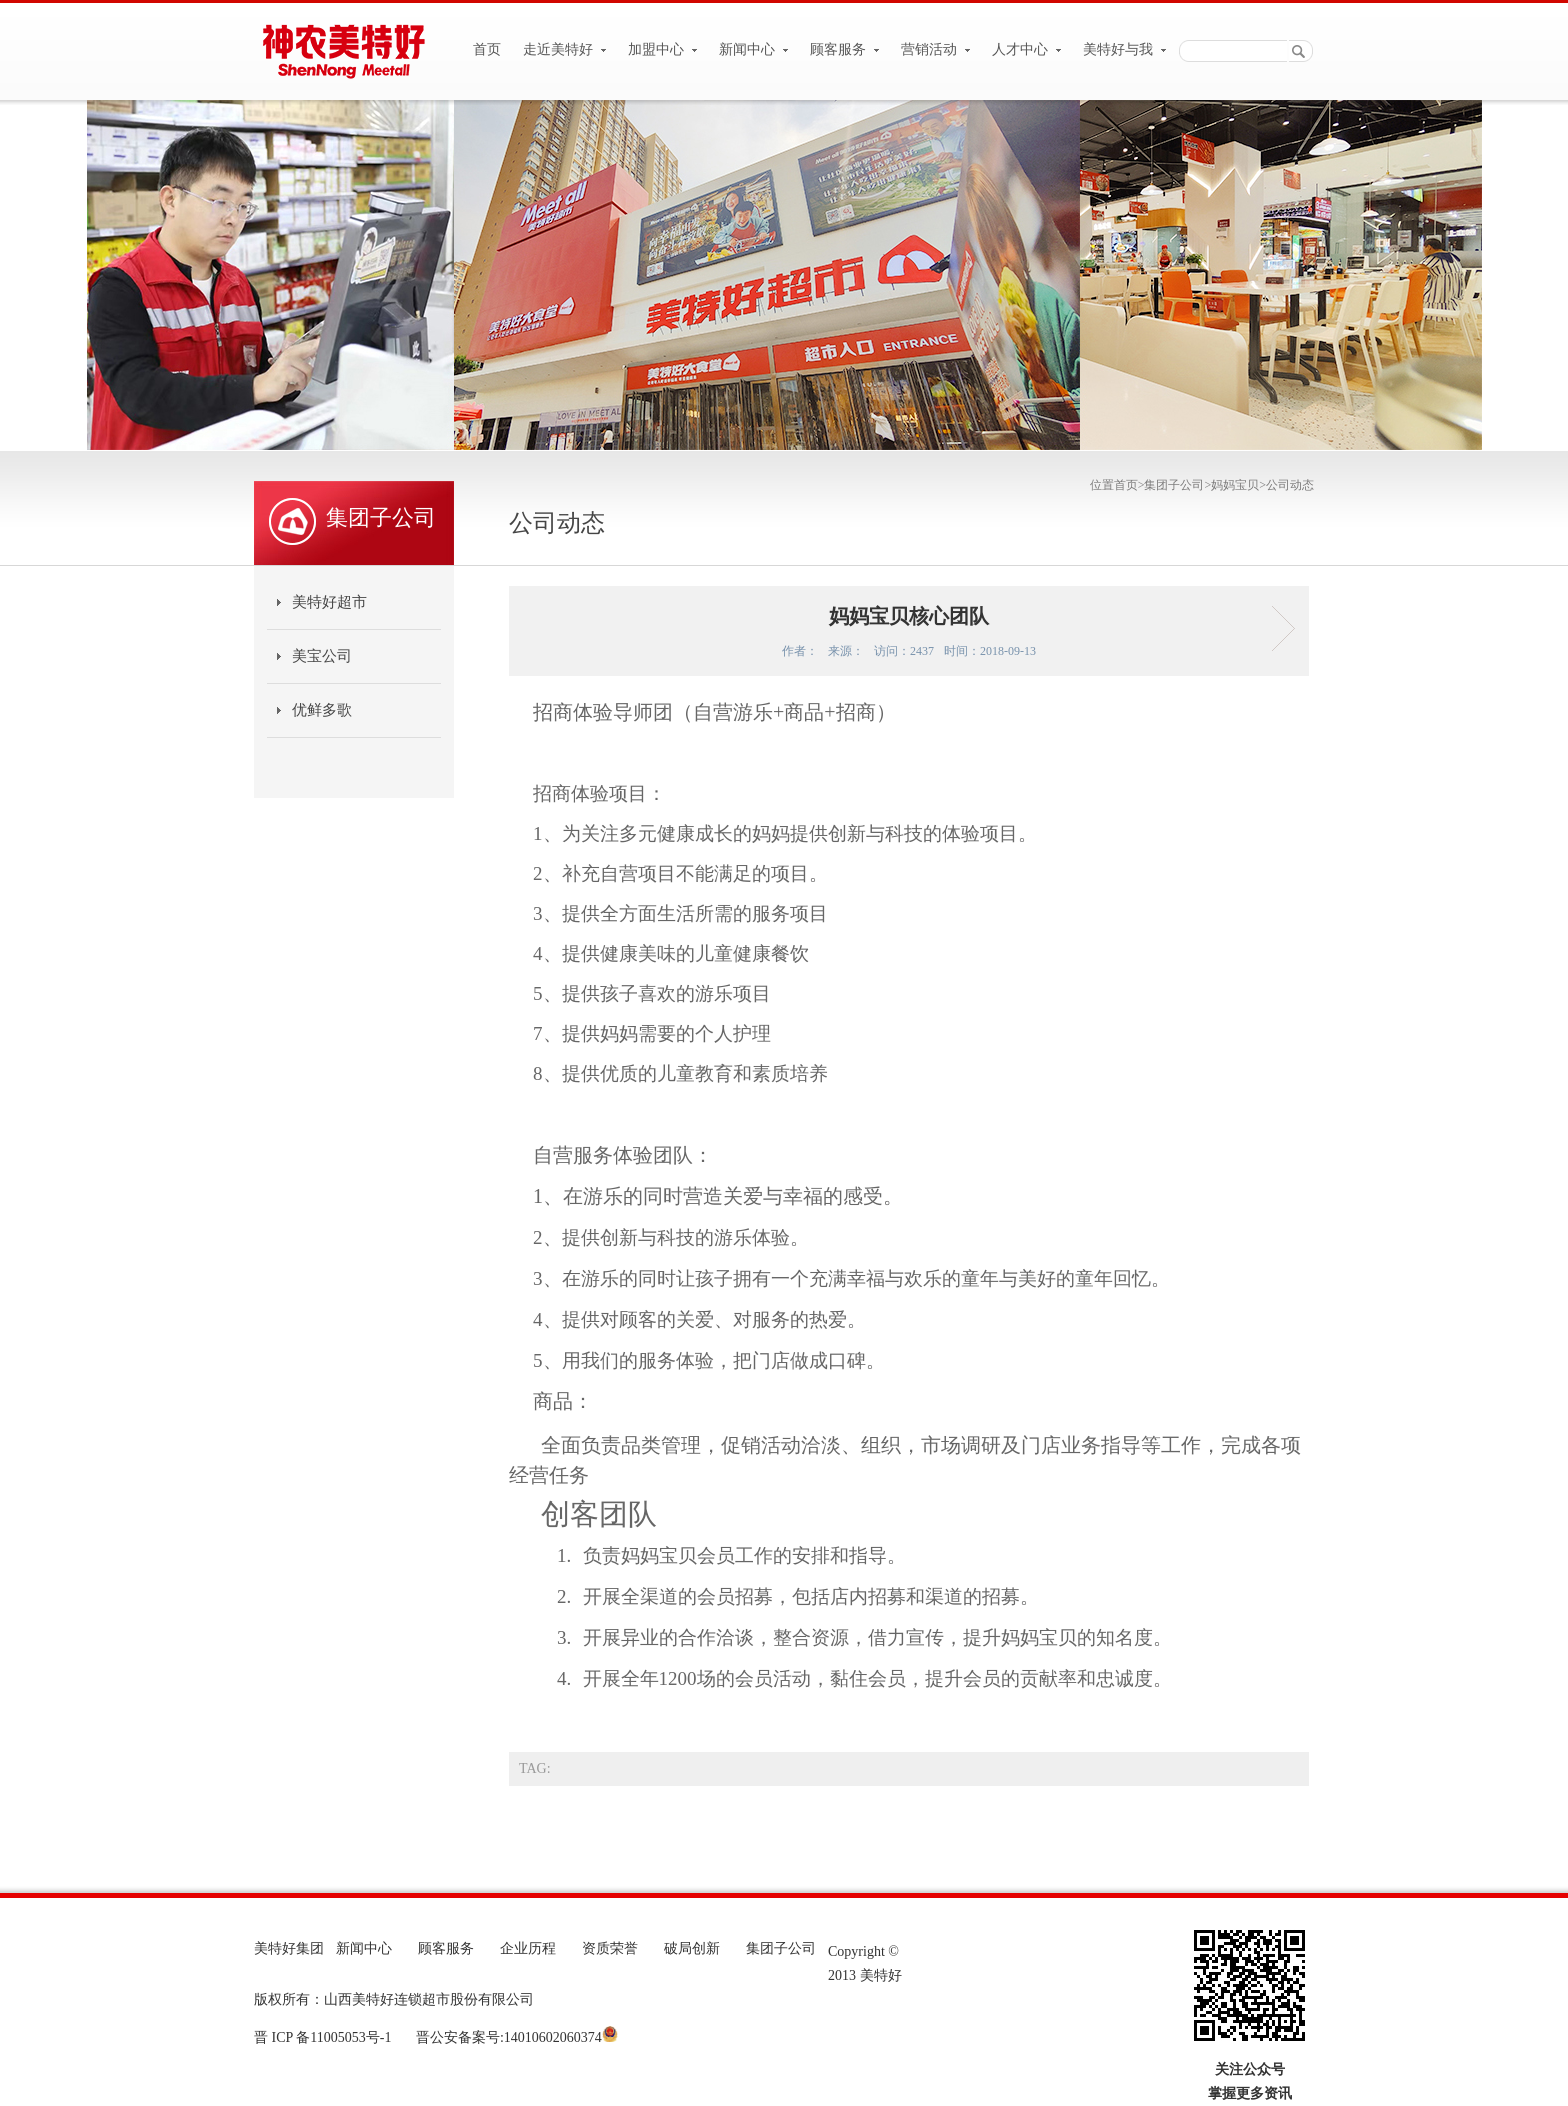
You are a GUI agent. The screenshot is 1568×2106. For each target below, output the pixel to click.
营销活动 (936, 49)
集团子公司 (1174, 485)
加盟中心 (663, 49)
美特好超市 (329, 602)
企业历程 (528, 1948)
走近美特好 (565, 49)
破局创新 (692, 1948)
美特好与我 (1125, 49)
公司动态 (1290, 485)
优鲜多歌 (322, 710)
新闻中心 (754, 49)
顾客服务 (845, 49)
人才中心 (1027, 49)
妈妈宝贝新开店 (1276, 628)
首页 (487, 49)
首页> (1129, 485)
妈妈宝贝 (1235, 485)
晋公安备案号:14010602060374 (506, 2037)
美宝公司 (322, 656)
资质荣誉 (610, 1948)
